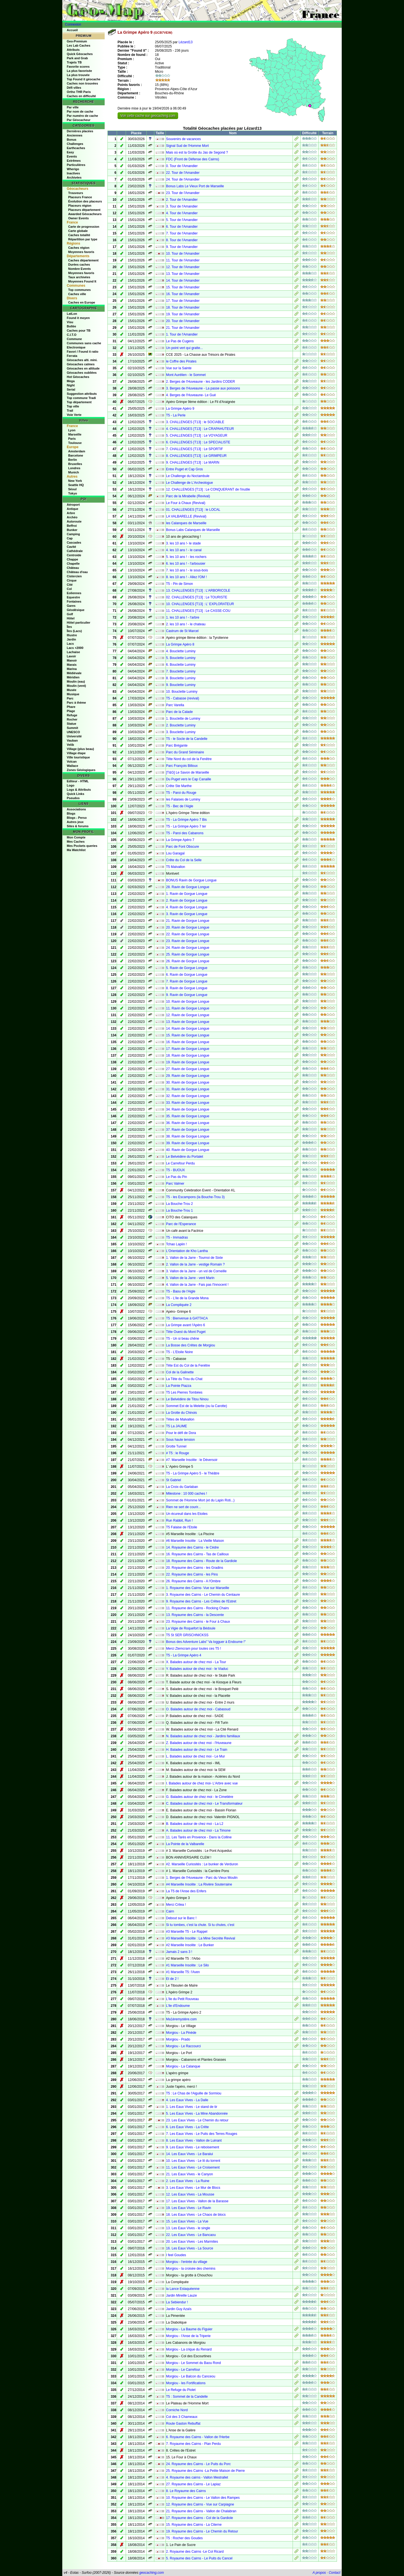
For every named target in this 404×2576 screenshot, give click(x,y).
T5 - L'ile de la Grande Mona (187, 1298)
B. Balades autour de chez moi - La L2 (194, 1824)
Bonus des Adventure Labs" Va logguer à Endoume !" (206, 1642)
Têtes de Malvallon (180, 1419)
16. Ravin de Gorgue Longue (187, 1042)
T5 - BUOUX (175, 1170)
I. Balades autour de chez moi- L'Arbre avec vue (202, 1783)
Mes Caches (76, 841)
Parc (70, 698)
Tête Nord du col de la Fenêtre (189, 759)
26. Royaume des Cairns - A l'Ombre (193, 1581)
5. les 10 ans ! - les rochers (186, 557)
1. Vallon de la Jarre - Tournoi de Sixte (194, 1258)
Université (74, 736)
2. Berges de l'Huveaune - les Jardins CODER (200, 382)
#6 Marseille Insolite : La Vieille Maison (195, 1541)
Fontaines (74, 601)
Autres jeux (75, 822)
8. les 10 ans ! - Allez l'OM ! (186, 577)
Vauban (72, 740)
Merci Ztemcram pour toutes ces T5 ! (193, 1649)
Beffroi (72, 525)
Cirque (72, 580)
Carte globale (78, 230)
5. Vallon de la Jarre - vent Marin (190, 1278)
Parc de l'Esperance (181, 1224)
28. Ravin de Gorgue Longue (187, 887)
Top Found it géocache (83, 79)
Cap (70, 538)
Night (71, 385)
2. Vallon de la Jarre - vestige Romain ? (195, 1264)
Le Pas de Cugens (180, 341)
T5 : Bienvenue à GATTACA (187, 1318)
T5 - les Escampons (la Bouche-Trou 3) (195, 1197)
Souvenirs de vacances (183, 139)
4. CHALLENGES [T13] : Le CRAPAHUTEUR (200, 429)
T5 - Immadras (177, 1237)
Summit (72, 728)
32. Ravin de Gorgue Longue (187, 1096)
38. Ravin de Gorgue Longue (187, 1136)
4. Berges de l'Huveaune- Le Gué (191, 395)
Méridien (73, 677)
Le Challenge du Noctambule (188, 476)
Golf (70, 614)
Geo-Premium (77, 41)
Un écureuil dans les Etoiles (187, 1514)
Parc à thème (76, 702)
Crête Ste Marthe (179, 786)
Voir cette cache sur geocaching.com (147, 116)
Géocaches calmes (81, 364)
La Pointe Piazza (178, 1386)
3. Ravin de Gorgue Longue (186, 914)
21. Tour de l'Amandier (182, 328)
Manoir (72, 660)
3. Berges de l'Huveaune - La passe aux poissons (203, 388)
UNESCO (73, 732)
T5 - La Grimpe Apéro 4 (183, 1655)
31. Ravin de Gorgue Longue (187, 1089)
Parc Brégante (177, 745)
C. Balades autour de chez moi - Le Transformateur (204, 1804)
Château (73, 567)
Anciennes (74, 135)
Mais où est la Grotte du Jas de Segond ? (197, 152)
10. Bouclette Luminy (182, 692)
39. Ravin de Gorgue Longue (187, 1143)
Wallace (72, 765)
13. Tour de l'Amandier (182, 274)
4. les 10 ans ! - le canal (184, 550)
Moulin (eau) (76, 681)
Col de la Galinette (180, 1372)
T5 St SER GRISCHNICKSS (187, 1635)
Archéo (72, 517)
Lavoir (71, 656)
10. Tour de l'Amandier (182, 254)
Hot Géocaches (78, 377)
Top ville (73, 406)
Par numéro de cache (82, 115)
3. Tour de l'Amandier (182, 206)
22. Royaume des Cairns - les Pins (192, 1574)
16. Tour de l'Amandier (182, 294)
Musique (73, 694)
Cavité (71, 546)
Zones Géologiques (81, 770)
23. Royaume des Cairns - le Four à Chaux (198, 1622)
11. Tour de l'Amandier (182, 260)
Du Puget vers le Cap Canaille (188, 779)
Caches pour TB (78, 330)
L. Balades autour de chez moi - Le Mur (195, 1756)
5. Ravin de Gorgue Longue (186, 968)
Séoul (72, 489)
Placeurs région (79, 205)
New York (75, 480)
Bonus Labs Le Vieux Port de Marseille (195, 186)
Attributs (73, 49)
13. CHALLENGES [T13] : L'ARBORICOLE (198, 590)
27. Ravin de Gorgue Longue (187, 1069)
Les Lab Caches (78, 45)
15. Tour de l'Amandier (182, 287)
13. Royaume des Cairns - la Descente (195, 1615)
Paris (72, 438)
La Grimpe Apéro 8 (180, 644)
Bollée (71, 326)
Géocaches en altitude (83, 368)
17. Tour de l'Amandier (182, 301)
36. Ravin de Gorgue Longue (187, 1123)
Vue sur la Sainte (179, 368)
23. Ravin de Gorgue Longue (187, 941)
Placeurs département (84, 209)
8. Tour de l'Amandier (182, 240)
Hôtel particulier (78, 622)
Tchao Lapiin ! (176, 1244)
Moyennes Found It (82, 281)
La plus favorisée (79, 70)
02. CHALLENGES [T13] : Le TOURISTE (196, 597)
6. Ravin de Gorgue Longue (186, 975)
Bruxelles (75, 464)
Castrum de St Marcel (182, 631)
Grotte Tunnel (176, 1446)
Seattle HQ (76, 485)
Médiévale (74, 673)
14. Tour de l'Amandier (182, 280)
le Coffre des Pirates (181, 361)
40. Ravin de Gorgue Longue (187, 1150)
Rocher (72, 719)
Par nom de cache (80, 111)
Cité (70, 584)
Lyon (71, 430)
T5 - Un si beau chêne (182, 1339)
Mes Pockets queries (82, 845)
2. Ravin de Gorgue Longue (186, 900)
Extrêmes (74, 160)
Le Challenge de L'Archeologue (189, 483)
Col (69, 589)
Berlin (72, 459)
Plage (71, 711)
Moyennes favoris (81, 252)
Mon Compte (76, 837)
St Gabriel (173, 1480)
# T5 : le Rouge (177, 1453)
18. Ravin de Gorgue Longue (187, 1055)
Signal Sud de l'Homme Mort (187, 146)
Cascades (74, 542)
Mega (71, 381)
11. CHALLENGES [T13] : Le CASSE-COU (198, 611)
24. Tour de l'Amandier (182, 179)
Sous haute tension (180, 1440)
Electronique (76, 347)
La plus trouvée (78, 75)
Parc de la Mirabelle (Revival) (188, 496)
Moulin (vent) (76, 685)
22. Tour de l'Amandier (182, 173)
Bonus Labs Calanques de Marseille (193, 530)
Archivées (74, 177)
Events (72, 156)
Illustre (72, 635)
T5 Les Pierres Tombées (184, 1392)
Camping (73, 534)
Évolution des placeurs (85, 201)
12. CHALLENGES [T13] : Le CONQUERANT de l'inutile (208, 489)
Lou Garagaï (175, 853)
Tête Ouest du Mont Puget (186, 1332)
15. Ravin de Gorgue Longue (187, 1035)
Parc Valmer (175, 1184)
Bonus (71, 139)
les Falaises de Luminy (183, 799)
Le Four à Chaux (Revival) (185, 503)
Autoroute (74, 521)
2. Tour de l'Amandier (182, 200)
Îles (69, 626)
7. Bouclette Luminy (181, 671)
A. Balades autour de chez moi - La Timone (198, 1830)
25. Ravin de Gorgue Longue (187, 954)
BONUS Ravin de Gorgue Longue (191, 880)
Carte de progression (83, 226)
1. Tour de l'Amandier (182, 334)
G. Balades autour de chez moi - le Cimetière (199, 1797)
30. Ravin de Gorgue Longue (187, 1082)
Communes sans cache (84, 343)
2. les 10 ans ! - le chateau (186, 624)
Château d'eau (77, 572)
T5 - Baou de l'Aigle (180, 1291)
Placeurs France (80, 197)
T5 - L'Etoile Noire (179, 1352)
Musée (71, 690)
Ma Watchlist (76, 850)
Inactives (73, 173)
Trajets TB (74, 62)
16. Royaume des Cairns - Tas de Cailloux (197, 1554)
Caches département (83, 260)
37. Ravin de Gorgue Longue (187, 1130)
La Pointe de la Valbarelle (185, 1844)
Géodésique (75, 610)
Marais (72, 664)
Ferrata (72, 355)
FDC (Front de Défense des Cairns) (192, 159)
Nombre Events (79, 268)
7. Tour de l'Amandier (182, 233)
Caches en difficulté (81, 96)
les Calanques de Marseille (186, 523)
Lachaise (73, 652)
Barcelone (75, 455)
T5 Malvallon (175, 867)
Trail (70, 410)
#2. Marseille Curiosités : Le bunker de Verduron (202, 1864)
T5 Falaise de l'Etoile (181, 1527)
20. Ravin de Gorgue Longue (187, 927)
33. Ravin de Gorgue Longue (187, 1103)
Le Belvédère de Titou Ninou (187, 1399)
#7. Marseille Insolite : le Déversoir (191, 1460)
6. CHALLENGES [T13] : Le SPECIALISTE (198, 442)
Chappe (72, 559)
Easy (70, 152)
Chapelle (73, 563)
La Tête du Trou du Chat (184, 1379)
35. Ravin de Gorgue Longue (187, 1116)
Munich (73, 472)
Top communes (79, 289)
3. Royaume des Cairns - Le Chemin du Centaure (203, 1595)
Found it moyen (78, 318)
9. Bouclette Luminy (181, 685)
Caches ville (77, 294)
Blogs (71, 813)
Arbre (71, 513)
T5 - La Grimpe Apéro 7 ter (186, 826)
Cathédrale (75, 551)
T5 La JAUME (176, 1426)
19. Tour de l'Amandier (182, 314)
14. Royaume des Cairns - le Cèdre (192, 1547)
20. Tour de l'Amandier (182, 321)
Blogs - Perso (77, 817)
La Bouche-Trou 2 (179, 1204)
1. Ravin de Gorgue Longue (186, 894)
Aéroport (73, 504)
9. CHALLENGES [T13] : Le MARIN (192, 462)
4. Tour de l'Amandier (182, 213)
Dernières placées (80, 131)
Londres (74, 468)
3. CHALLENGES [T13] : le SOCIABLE (195, 422)
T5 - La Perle (175, 415)
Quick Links (75, 793)
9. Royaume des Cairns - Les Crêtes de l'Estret (201, 1601)
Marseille (74, 434)
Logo (70, 785)
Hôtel (71, 618)
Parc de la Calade (179, 712)
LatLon (72, 313)
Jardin (71, 639)
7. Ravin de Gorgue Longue (186, 981)
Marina (72, 669)
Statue (71, 723)
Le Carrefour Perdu (180, 1163)
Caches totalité (79, 235)
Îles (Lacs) (74, 631)
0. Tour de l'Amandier (182, 166)
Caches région (78, 247)
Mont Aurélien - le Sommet (186, 375)
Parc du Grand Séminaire (185, 752)
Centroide (74, 555)
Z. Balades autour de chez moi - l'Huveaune (198, 1743)
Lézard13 (185, 42)
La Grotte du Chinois (181, 1413)
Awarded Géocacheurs (85, 214)
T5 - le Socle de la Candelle (186, 739)
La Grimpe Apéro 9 (180, 409)
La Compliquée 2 (179, 1305)
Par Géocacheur (78, 120)
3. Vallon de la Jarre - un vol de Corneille (196, 1271)
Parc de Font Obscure (182, 847)
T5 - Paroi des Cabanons (184, 833)
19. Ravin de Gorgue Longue (187, 1062)
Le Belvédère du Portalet (184, 1157)
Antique (72, 508)
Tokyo (72, 493)
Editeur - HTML (78, 781)
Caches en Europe (81, 302)
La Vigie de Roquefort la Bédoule (190, 1628)
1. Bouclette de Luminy (183, 719)
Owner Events (78, 218)
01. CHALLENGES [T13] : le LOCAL (193, 510)
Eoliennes (74, 593)
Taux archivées (79, 277)
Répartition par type (82, 239)
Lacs (70, 643)
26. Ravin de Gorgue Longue (187, 961)
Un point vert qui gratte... (184, 348)
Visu (70, 322)
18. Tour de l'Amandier (182, 307)
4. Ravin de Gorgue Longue (186, 907)
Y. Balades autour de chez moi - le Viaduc (197, 1669)
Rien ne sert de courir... (183, 1507)
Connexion (73, 24)
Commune (74, 339)
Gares (71, 605)
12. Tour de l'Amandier (182, 267)
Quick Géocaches (80, 54)
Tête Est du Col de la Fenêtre (188, 1365)
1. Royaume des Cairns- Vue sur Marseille (197, 1588)
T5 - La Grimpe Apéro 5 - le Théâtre (192, 1473)
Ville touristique (78, 757)
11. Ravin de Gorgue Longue (187, 1008)
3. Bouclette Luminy (181, 732)
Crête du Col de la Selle (184, 860)
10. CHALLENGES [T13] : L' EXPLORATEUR (200, 604)
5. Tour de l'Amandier (182, 220)
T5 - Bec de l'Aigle (179, 806)
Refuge (72, 715)
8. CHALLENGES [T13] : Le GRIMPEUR (196, 456)
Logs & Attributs (79, 789)
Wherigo (73, 169)
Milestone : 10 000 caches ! (186, 1494)
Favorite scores (78, 66)
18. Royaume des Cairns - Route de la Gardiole (201, 1561)
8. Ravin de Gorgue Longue (186, 988)
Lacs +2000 (75, 647)
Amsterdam (76, 451)
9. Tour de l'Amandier (182, 247)
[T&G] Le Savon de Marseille (187, 772)
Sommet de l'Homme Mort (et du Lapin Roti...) (200, 1500)
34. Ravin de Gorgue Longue (187, 1109)
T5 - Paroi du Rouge (181, 793)
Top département (79, 402)
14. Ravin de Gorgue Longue (187, 1029)
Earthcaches (76, 148)
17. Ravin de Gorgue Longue (187, 1049)
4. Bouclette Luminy (181, 651)
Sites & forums (78, 826)
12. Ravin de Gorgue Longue (187, 1015)
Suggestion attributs (82, 393)
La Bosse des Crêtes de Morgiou (190, 1345)
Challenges (75, 143)
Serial (71, 389)
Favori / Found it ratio (82, 351)
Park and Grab (77, 58)
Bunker (72, 530)
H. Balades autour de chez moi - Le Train (196, 1750)
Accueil (72, 30)
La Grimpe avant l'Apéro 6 (185, 1325)
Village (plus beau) (80, 749)
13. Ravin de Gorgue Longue (187, 1022)
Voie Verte (74, 414)
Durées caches (79, 264)
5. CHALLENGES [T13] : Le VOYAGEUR (197, 435)
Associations (76, 809)
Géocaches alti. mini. (82, 360)
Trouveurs (75, 193)
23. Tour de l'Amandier (182, 193)
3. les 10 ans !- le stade (183, 543)
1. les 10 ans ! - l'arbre (182, 617)
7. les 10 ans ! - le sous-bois (187, 570)
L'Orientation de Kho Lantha (187, 1251)
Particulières (76, 165)
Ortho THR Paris (79, 92)
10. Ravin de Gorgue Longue (187, 1002)
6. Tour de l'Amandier (182, 227)
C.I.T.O (71, 334)
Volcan (72, 761)
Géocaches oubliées (82, 372)
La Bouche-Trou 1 (179, 1210)
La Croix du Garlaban (182, 1487)
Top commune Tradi (81, 398)
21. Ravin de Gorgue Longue (187, 921)
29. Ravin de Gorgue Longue (187, 1076)
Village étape (76, 753)
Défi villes (74, 87)
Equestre (73, 597)
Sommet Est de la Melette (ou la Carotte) (196, 1406)
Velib (70, 744)
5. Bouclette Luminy (181, 658)
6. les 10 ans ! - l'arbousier (185, 564)
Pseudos (73, 798)
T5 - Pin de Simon (179, 584)
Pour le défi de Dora (181, 1433)
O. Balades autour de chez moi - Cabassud (198, 1709)
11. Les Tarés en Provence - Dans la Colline (199, 1837)
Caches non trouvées (82, 83)
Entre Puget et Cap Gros (184, 469)
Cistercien (74, 576)
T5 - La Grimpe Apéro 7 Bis (186, 820)
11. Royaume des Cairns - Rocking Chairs (197, 1608)
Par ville (73, 107)
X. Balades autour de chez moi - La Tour (196, 1662)
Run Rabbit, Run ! (179, 1520)
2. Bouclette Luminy (181, 725)
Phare (71, 706)
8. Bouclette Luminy (181, 678)
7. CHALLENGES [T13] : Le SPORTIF (194, 449)
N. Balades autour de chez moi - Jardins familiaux (203, 1736)
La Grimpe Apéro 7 (180, 840)
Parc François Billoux (182, 766)
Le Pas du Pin (176, 1177)
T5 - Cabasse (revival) (182, 698)
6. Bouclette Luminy (181, 665)
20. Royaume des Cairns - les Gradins (194, 1568)
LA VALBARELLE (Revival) (186, 516)
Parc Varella (175, 705)
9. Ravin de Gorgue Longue (186, 995)
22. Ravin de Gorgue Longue (187, 934)
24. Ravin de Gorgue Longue (187, 948)
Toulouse (75, 442)
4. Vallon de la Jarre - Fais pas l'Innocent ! (197, 1285)
